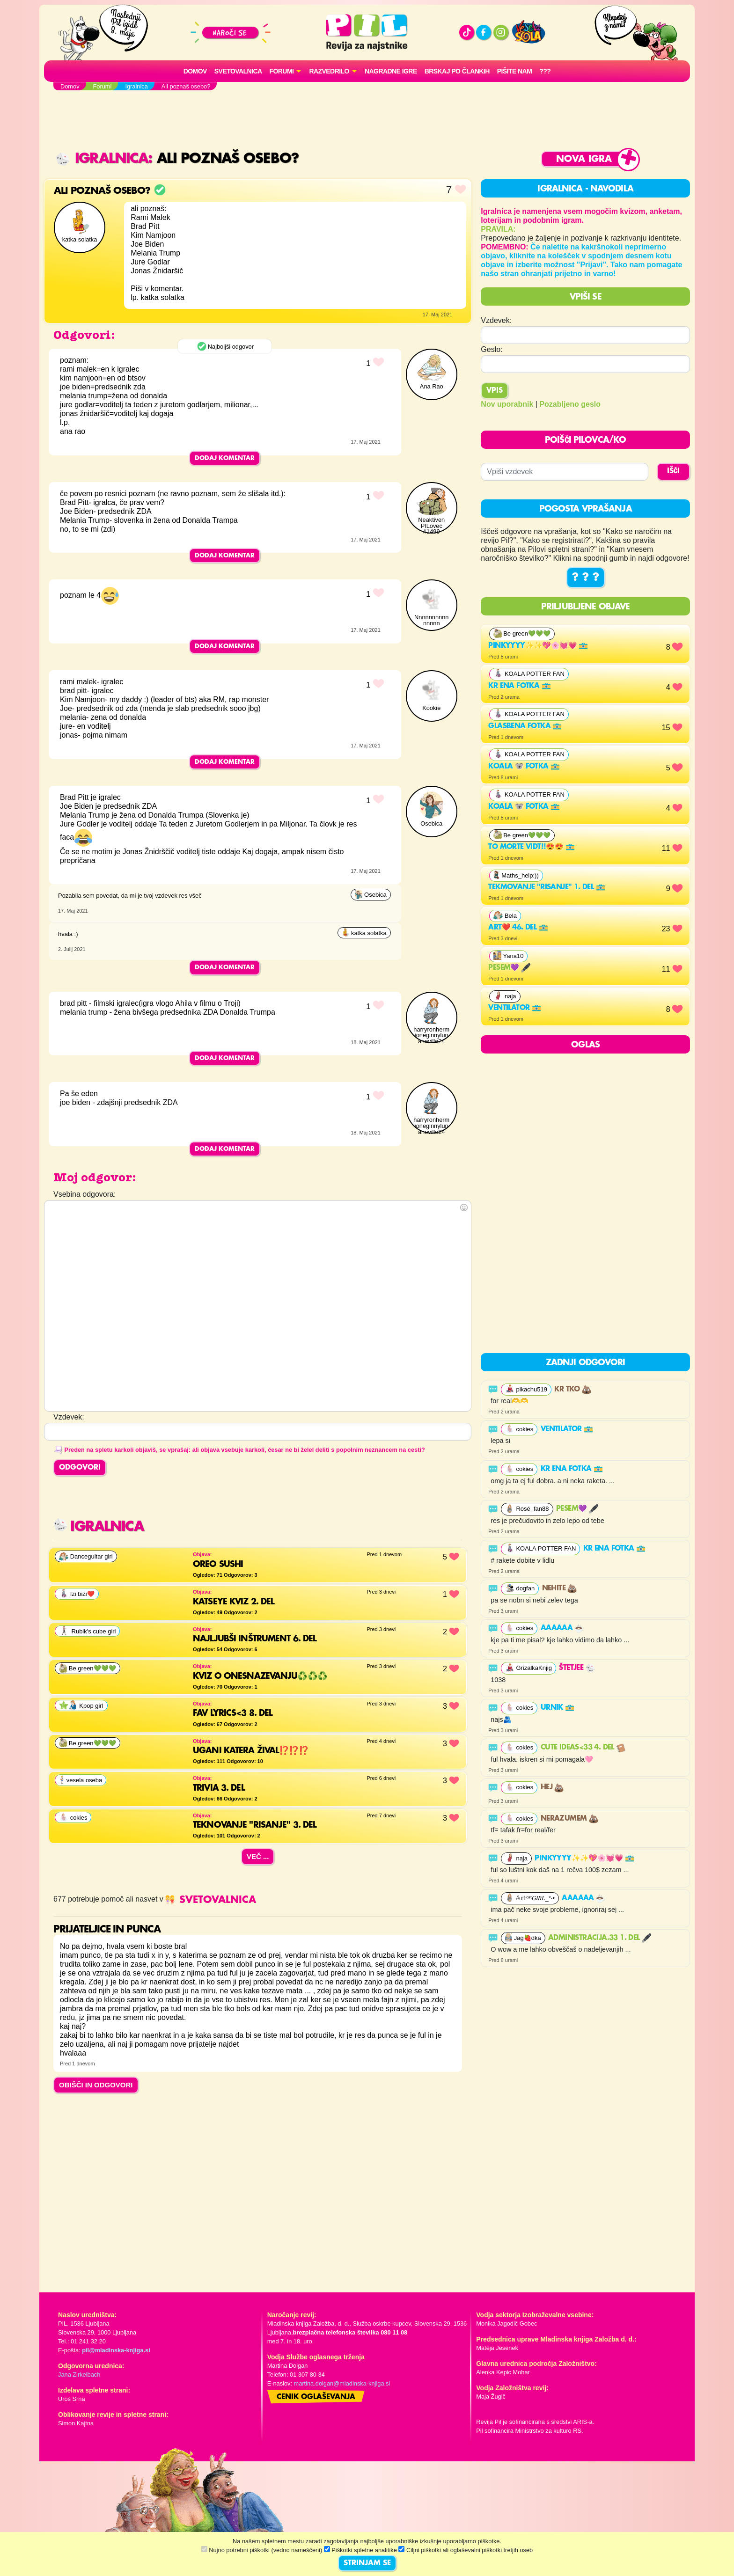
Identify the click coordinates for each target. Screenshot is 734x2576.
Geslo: (491, 349)
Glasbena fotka (525, 726)
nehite (559, 1588)
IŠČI (673, 471)
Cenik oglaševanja (316, 2397)
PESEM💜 (509, 968)
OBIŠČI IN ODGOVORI (96, 2085)
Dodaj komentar (225, 458)
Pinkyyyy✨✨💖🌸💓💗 (538, 646)
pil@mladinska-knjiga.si (116, 2350)
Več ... (258, 1856)
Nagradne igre (391, 71)
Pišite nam (514, 71)
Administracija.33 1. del (599, 1938)
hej (552, 1787)
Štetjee (577, 1668)
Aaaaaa (562, 1628)
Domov (195, 71)
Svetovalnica (238, 71)
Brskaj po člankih (457, 71)
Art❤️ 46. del (518, 927)
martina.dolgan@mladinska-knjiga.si (342, 2383)
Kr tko (572, 1389)
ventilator (514, 1008)
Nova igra (584, 159)
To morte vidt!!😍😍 (531, 847)
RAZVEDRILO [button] (329, 71)
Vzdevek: (496, 320)
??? (544, 71)
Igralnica (102, 159)
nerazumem (569, 1818)
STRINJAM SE (367, 2563)
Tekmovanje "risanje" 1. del (546, 887)
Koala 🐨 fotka (524, 766)
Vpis (494, 391)
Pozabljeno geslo (570, 404)
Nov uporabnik (507, 404)
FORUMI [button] (282, 71)
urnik (557, 1708)
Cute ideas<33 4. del (583, 1747)
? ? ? (585, 577)
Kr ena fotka (519, 686)
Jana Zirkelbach (79, 2374)
